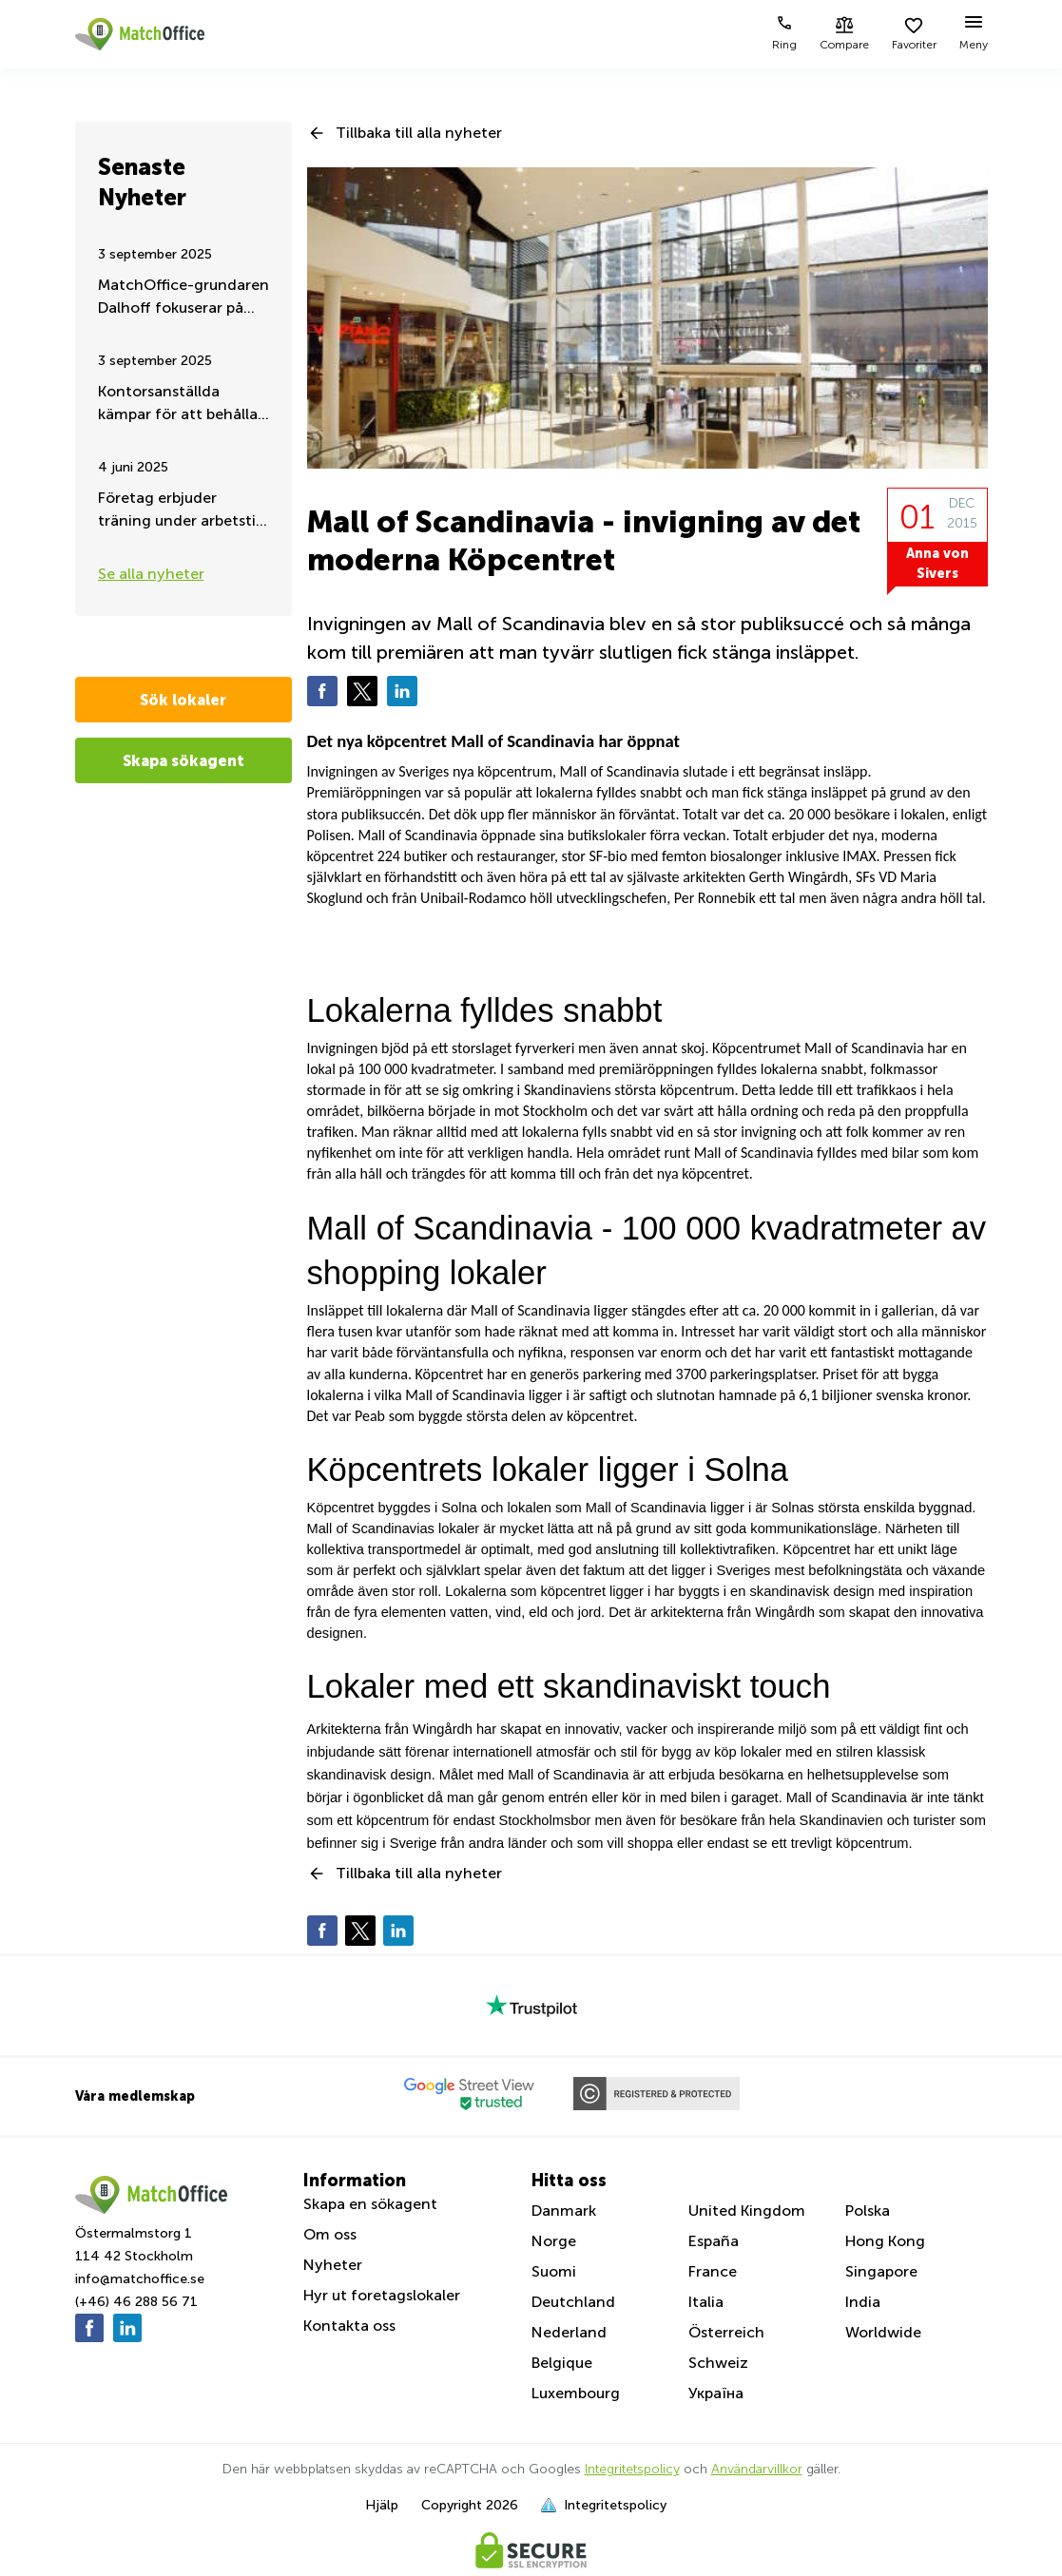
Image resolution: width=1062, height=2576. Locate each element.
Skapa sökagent (183, 760)
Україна (715, 2393)
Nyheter (332, 2265)
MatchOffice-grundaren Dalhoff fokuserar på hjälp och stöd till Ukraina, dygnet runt (183, 298)
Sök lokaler (183, 699)
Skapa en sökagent (370, 2204)
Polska (867, 2210)
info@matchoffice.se (139, 2279)
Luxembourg (575, 2393)
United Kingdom (746, 2210)
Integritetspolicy (632, 2469)
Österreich (726, 2332)
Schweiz (718, 2363)
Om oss (330, 2234)
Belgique (561, 2363)
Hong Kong (885, 2241)
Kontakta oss (349, 2325)
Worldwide (883, 2332)
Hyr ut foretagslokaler (381, 2295)
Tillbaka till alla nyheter (419, 133)
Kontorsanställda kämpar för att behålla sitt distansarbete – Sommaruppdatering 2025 (178, 404)
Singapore (881, 2271)
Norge (553, 2241)
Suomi (553, 2271)
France (712, 2271)
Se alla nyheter (151, 574)
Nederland (569, 2332)
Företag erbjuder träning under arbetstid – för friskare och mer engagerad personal (181, 511)
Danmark (563, 2210)
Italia (706, 2302)
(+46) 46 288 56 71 (136, 2302)
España (713, 2241)
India (862, 2302)
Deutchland (573, 2302)
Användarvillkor (756, 2469)
